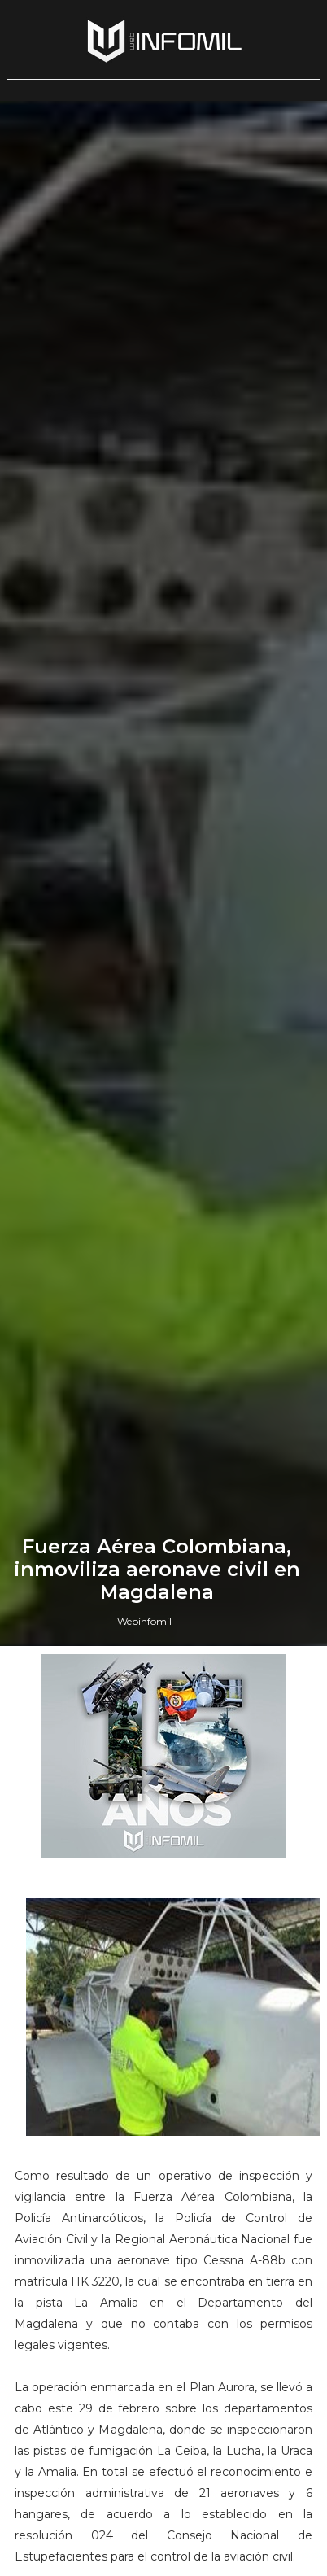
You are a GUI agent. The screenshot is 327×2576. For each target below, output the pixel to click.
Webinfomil (144, 1621)
